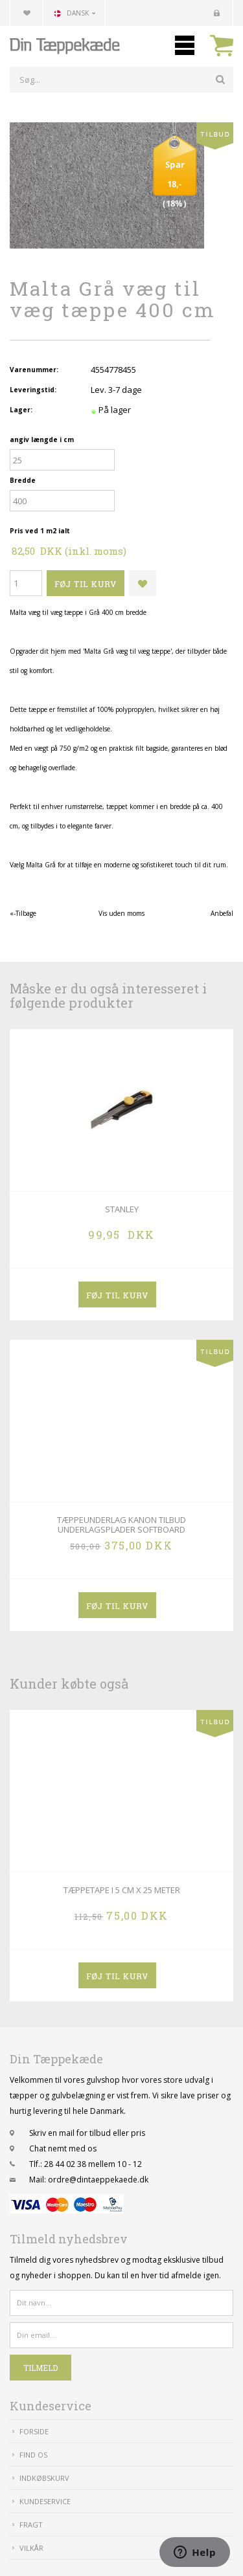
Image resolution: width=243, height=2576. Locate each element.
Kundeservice (45, 2501)
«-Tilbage (23, 913)
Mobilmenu (184, 45)
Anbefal (222, 913)
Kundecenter (216, 13)
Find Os (33, 2454)
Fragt (31, 2524)
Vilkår (31, 2548)
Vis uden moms (121, 913)
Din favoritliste (26, 13)
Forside (34, 2431)
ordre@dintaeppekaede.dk (98, 2179)
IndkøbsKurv (44, 2478)
